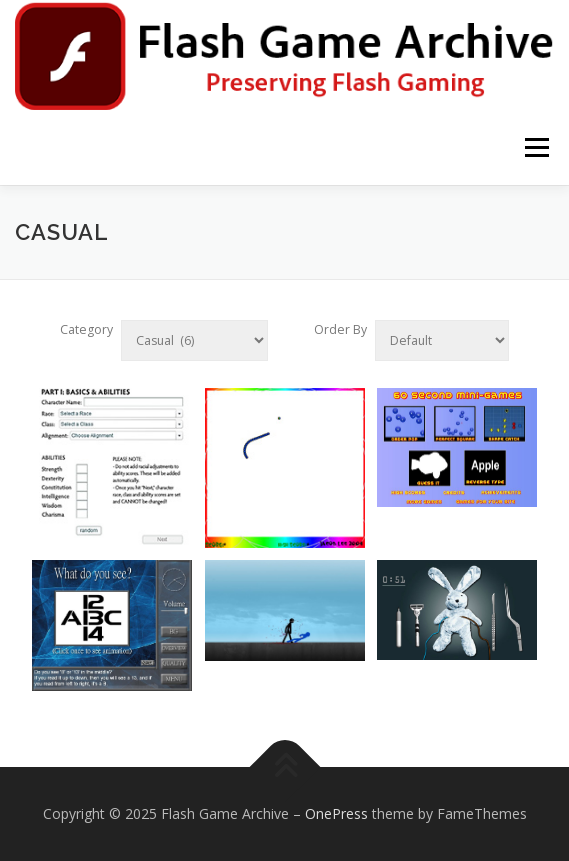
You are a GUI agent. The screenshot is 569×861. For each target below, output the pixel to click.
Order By (340, 329)
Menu (535, 147)
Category (86, 329)
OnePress (336, 813)
